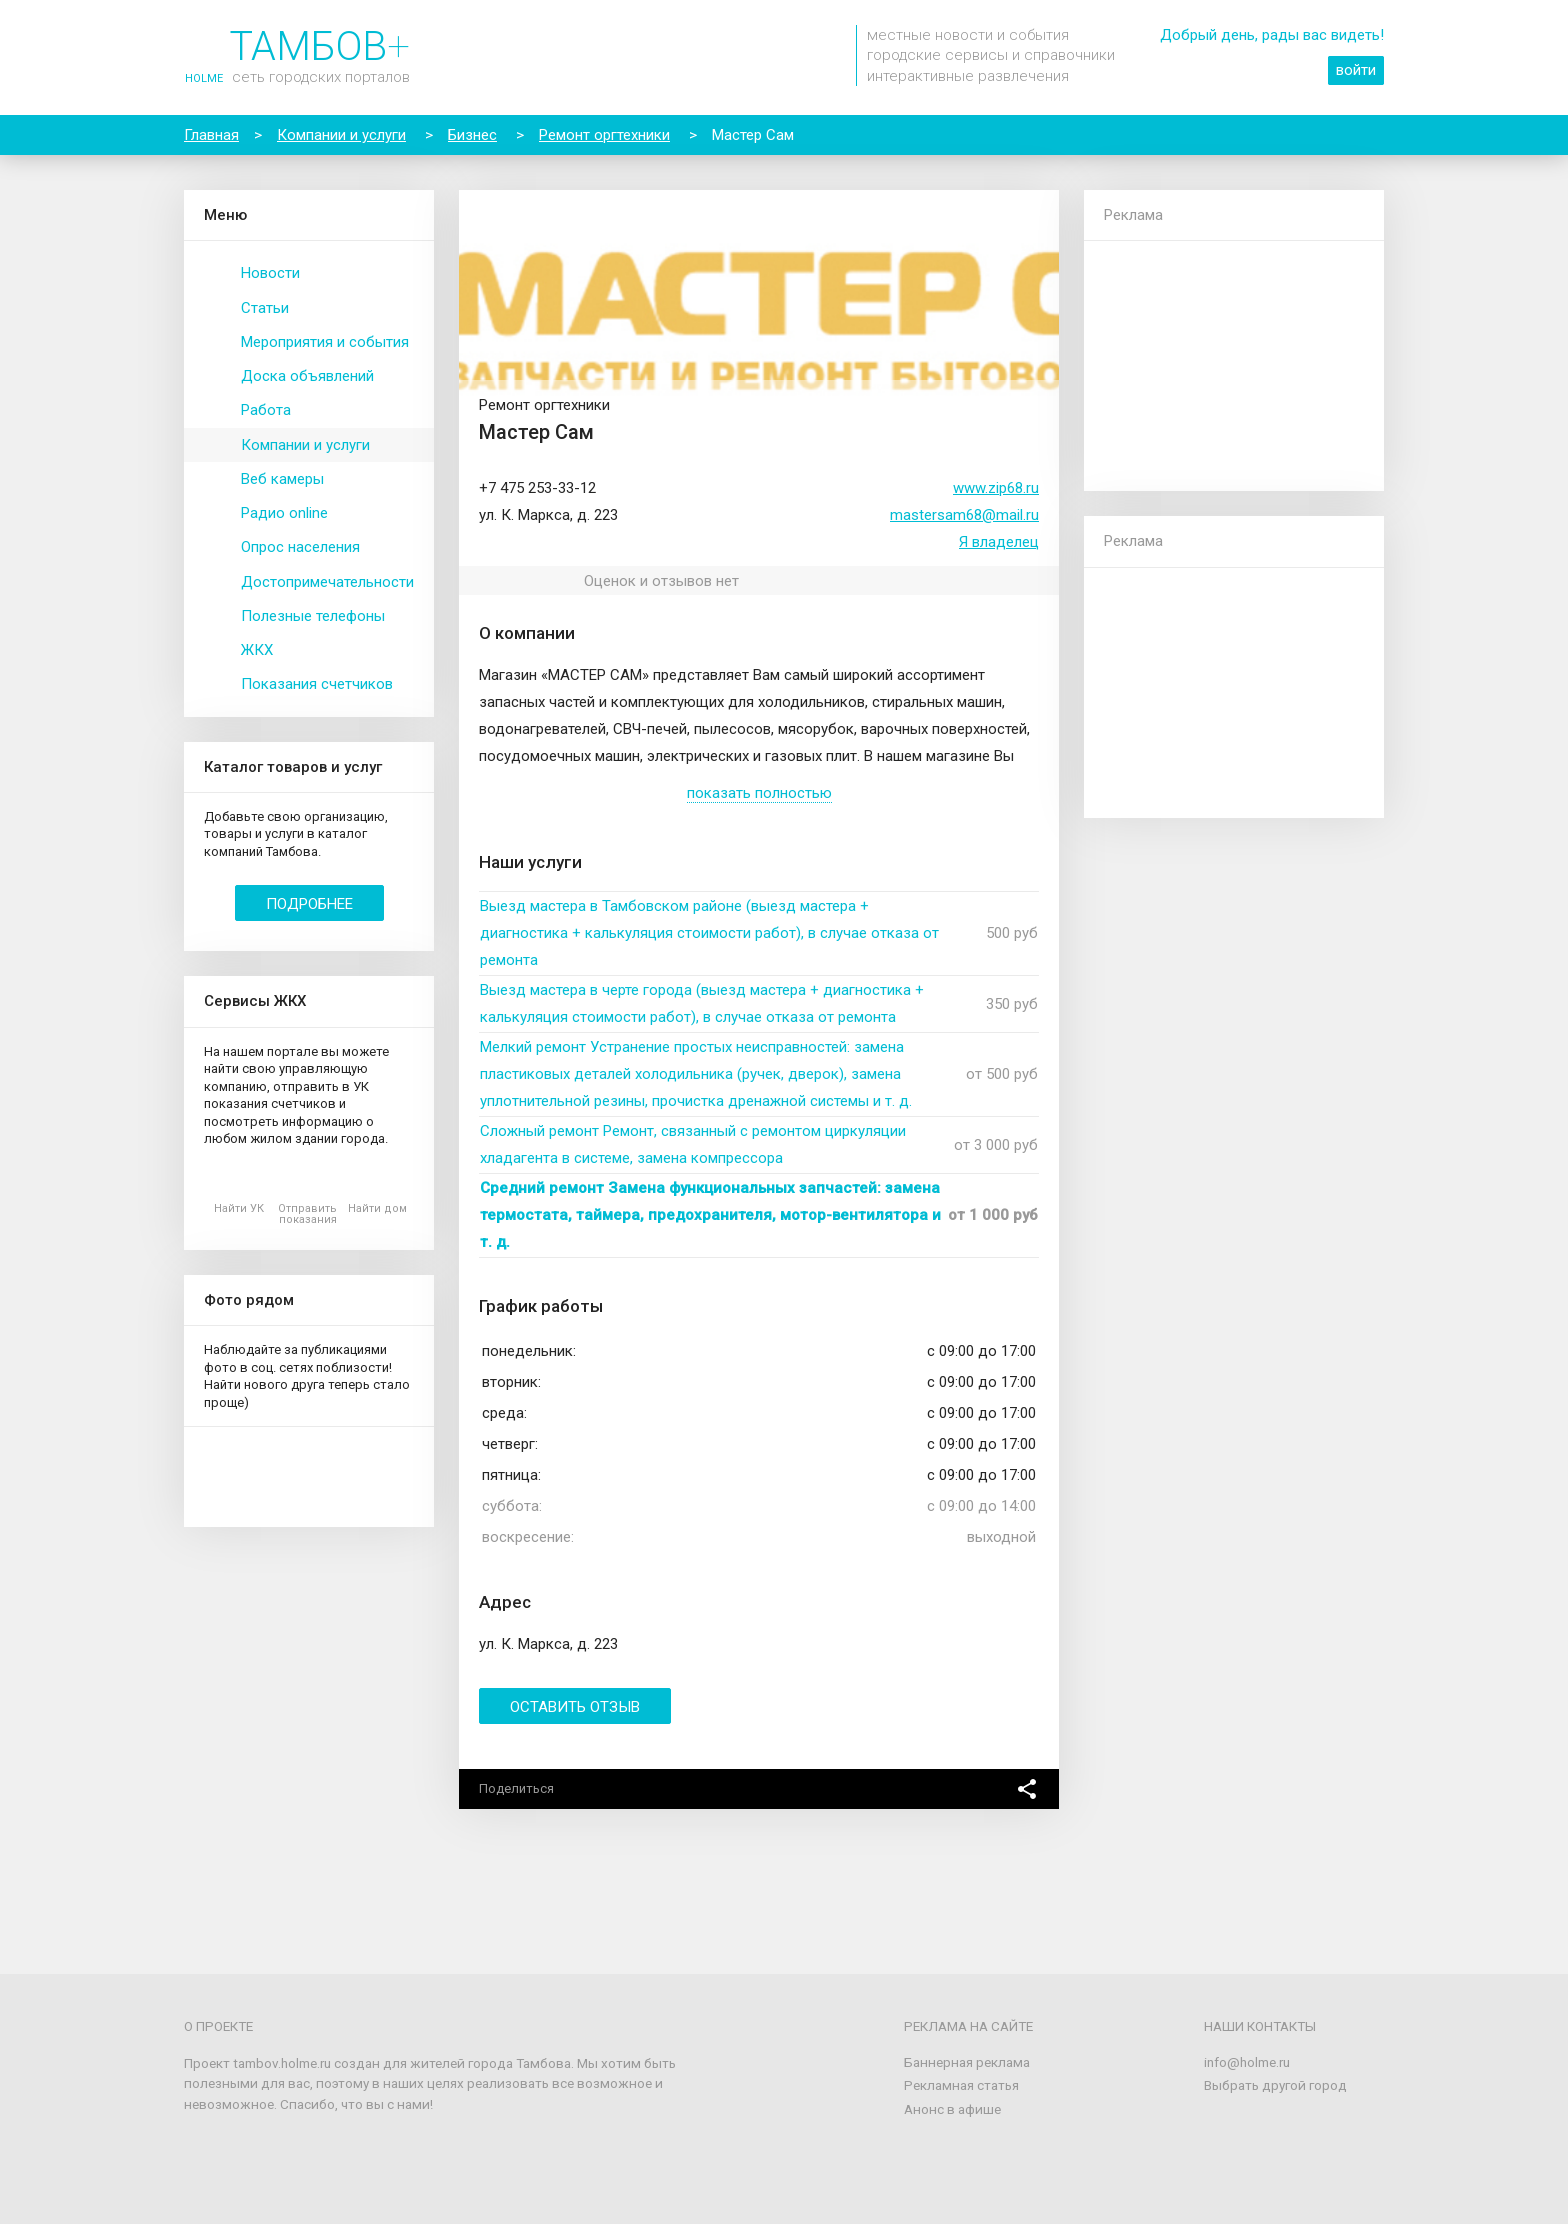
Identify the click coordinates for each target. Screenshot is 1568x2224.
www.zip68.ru (996, 488)
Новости (270, 273)
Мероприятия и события (325, 342)
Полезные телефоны (313, 616)
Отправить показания (307, 1214)
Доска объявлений (307, 376)
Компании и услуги (305, 445)
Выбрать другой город (1275, 2085)
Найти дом (377, 1208)
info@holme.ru (1247, 2062)
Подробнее (309, 904)
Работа (266, 410)
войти (1356, 70)
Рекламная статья (961, 2085)
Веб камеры (282, 479)
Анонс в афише (952, 2109)
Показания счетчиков (317, 684)
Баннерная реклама (967, 2062)
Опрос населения (300, 547)
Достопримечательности (327, 582)
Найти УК (239, 1208)
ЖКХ (257, 650)
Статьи (265, 308)
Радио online (284, 513)
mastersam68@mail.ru (964, 515)
